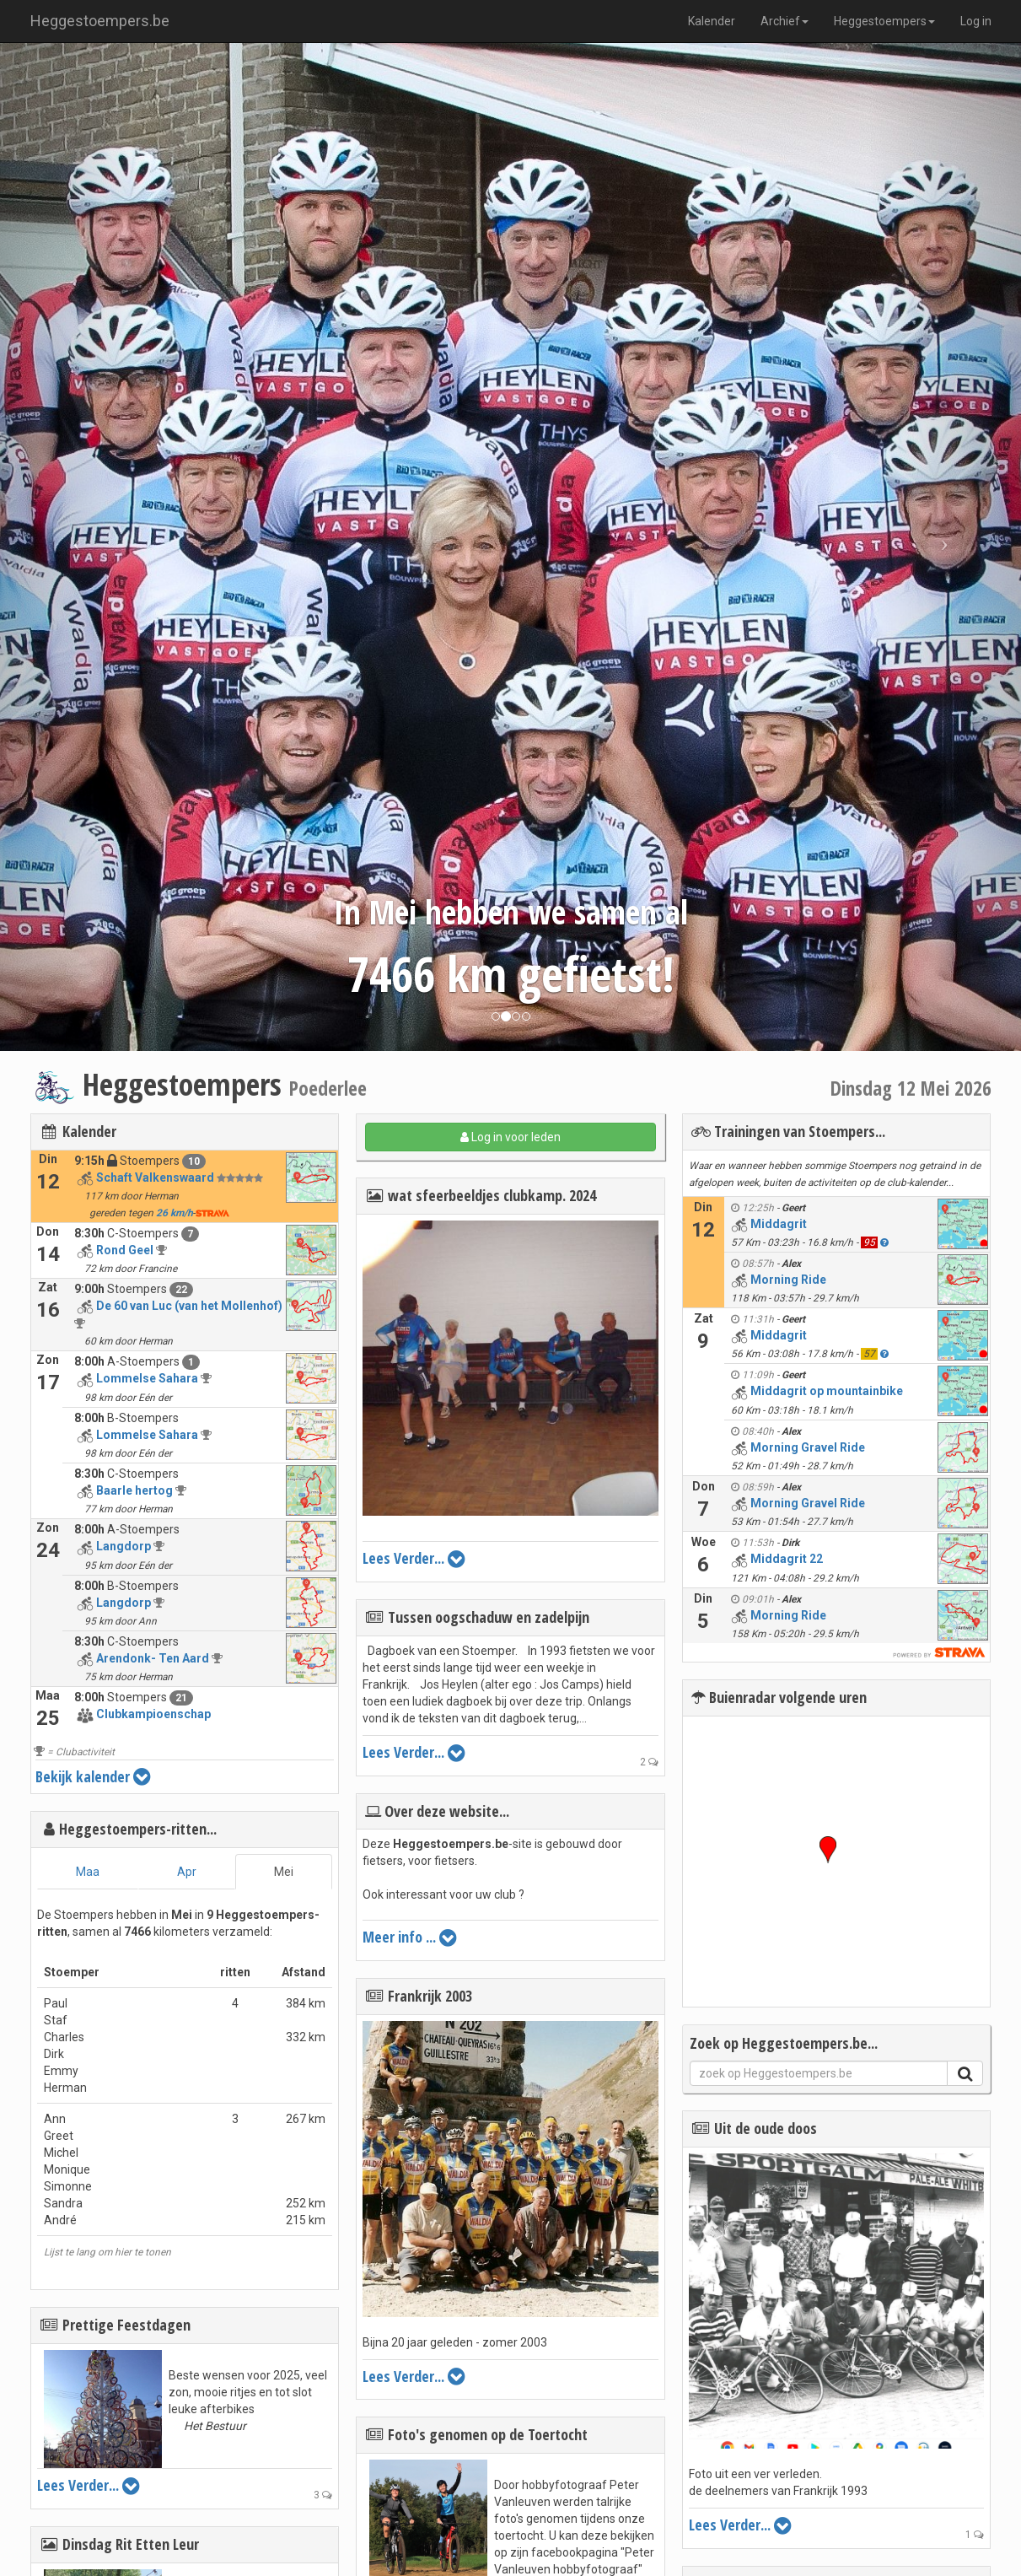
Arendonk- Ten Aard (152, 1658)
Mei (283, 1871)
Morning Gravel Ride (807, 1447)
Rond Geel (124, 1250)
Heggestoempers (884, 21)
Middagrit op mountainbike (826, 1391)
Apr (186, 1871)
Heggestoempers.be (99, 21)
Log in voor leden (510, 1137)
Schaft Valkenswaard (155, 1177)
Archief (784, 21)
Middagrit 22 (786, 1559)
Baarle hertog (134, 1490)
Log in (975, 21)
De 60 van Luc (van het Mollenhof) (189, 1305)
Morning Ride (788, 1279)
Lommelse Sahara (147, 1378)
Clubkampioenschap (153, 1714)
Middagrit (778, 1224)
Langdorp (123, 1546)
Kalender (711, 21)
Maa (87, 1871)
